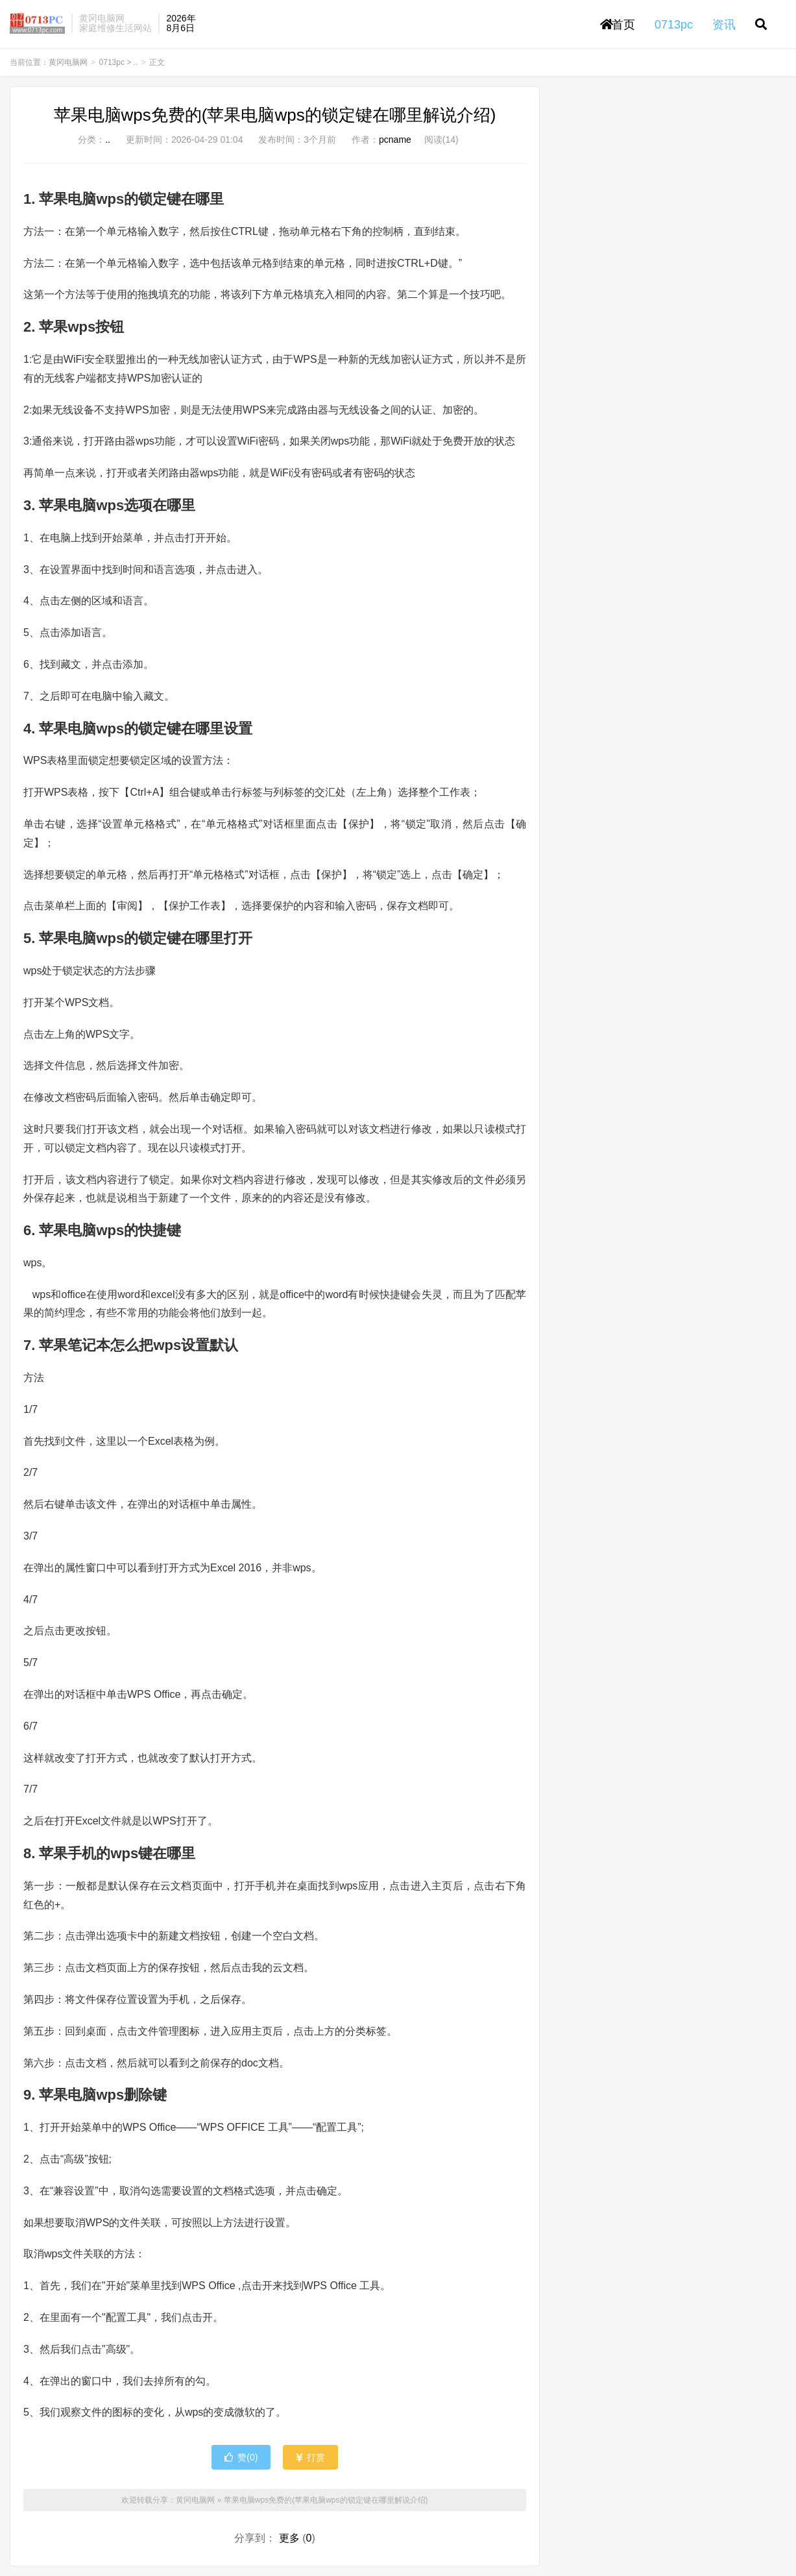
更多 (289, 2538)
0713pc (112, 62)
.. (136, 62)
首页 (617, 24)
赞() (241, 2457)
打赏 (310, 2457)
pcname (395, 139)
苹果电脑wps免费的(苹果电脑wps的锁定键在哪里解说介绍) (275, 115)
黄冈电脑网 (37, 23)
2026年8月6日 (180, 23)
